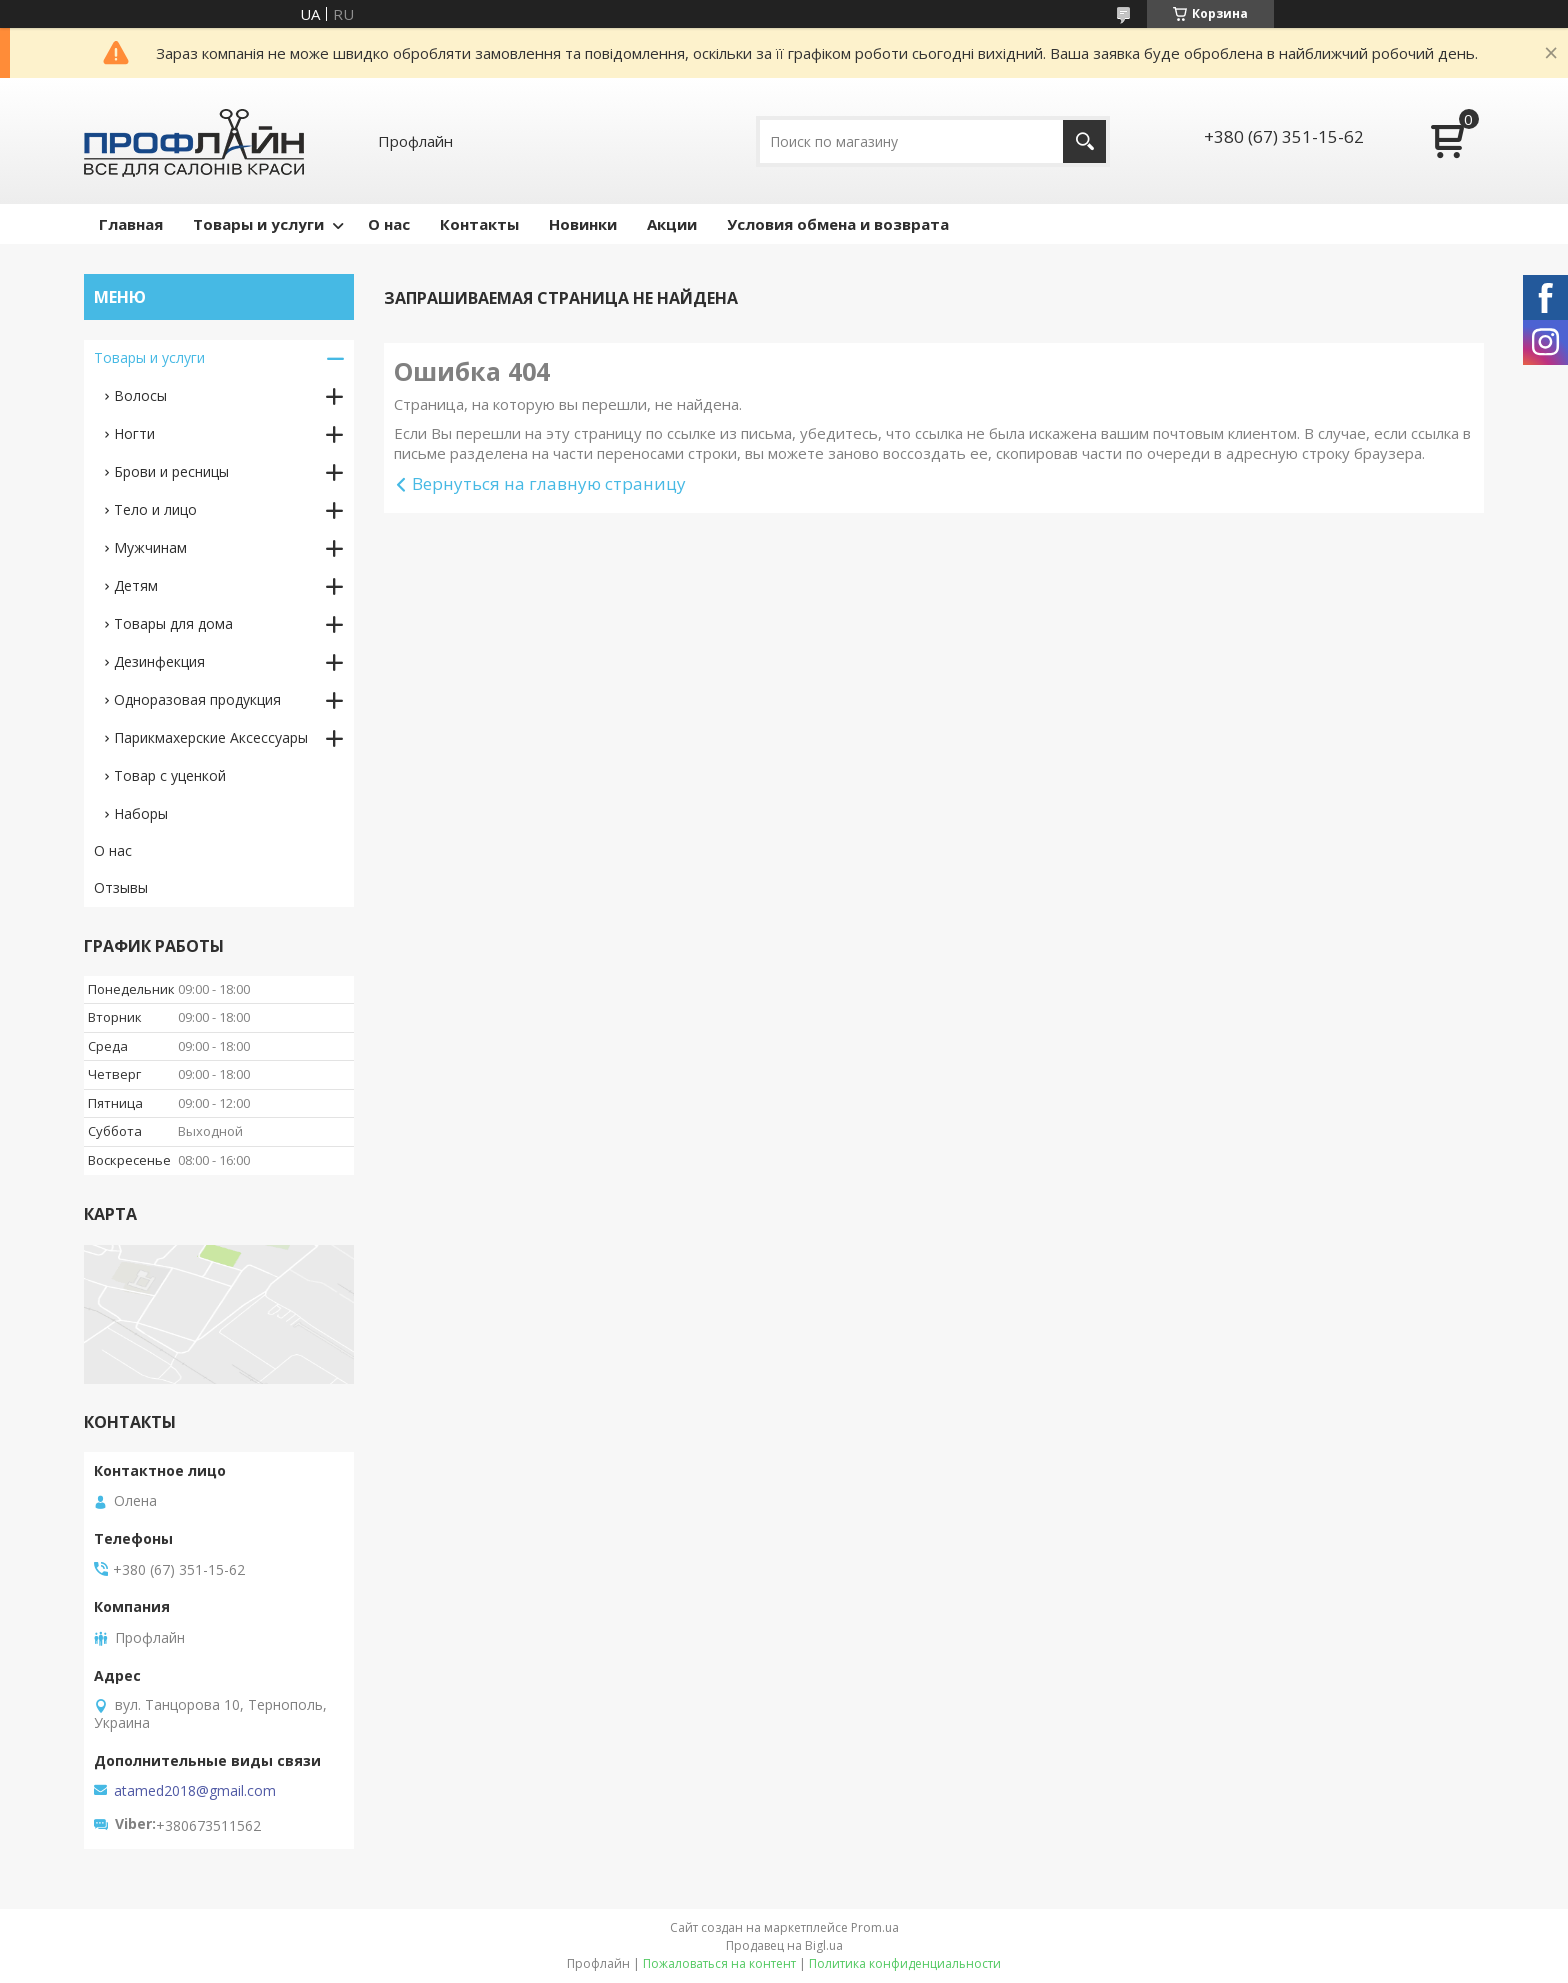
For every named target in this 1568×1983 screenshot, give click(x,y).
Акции (672, 224)
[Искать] (1084, 141)
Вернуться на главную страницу (549, 483)
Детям (136, 585)
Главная (131, 224)
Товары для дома (173, 623)
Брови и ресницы (171, 471)
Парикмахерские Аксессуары (211, 737)
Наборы (141, 813)
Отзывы (121, 887)
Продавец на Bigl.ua (784, 1945)
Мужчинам (150, 547)
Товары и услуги (258, 224)
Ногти (134, 433)
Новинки (583, 224)
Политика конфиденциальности (905, 1963)
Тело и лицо (155, 509)
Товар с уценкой (170, 775)
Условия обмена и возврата (838, 224)
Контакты (479, 224)
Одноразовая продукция (197, 699)
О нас (389, 224)
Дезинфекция (159, 661)
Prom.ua (875, 1927)
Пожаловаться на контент (719, 1963)
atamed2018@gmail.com (195, 1791)
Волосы (140, 395)
